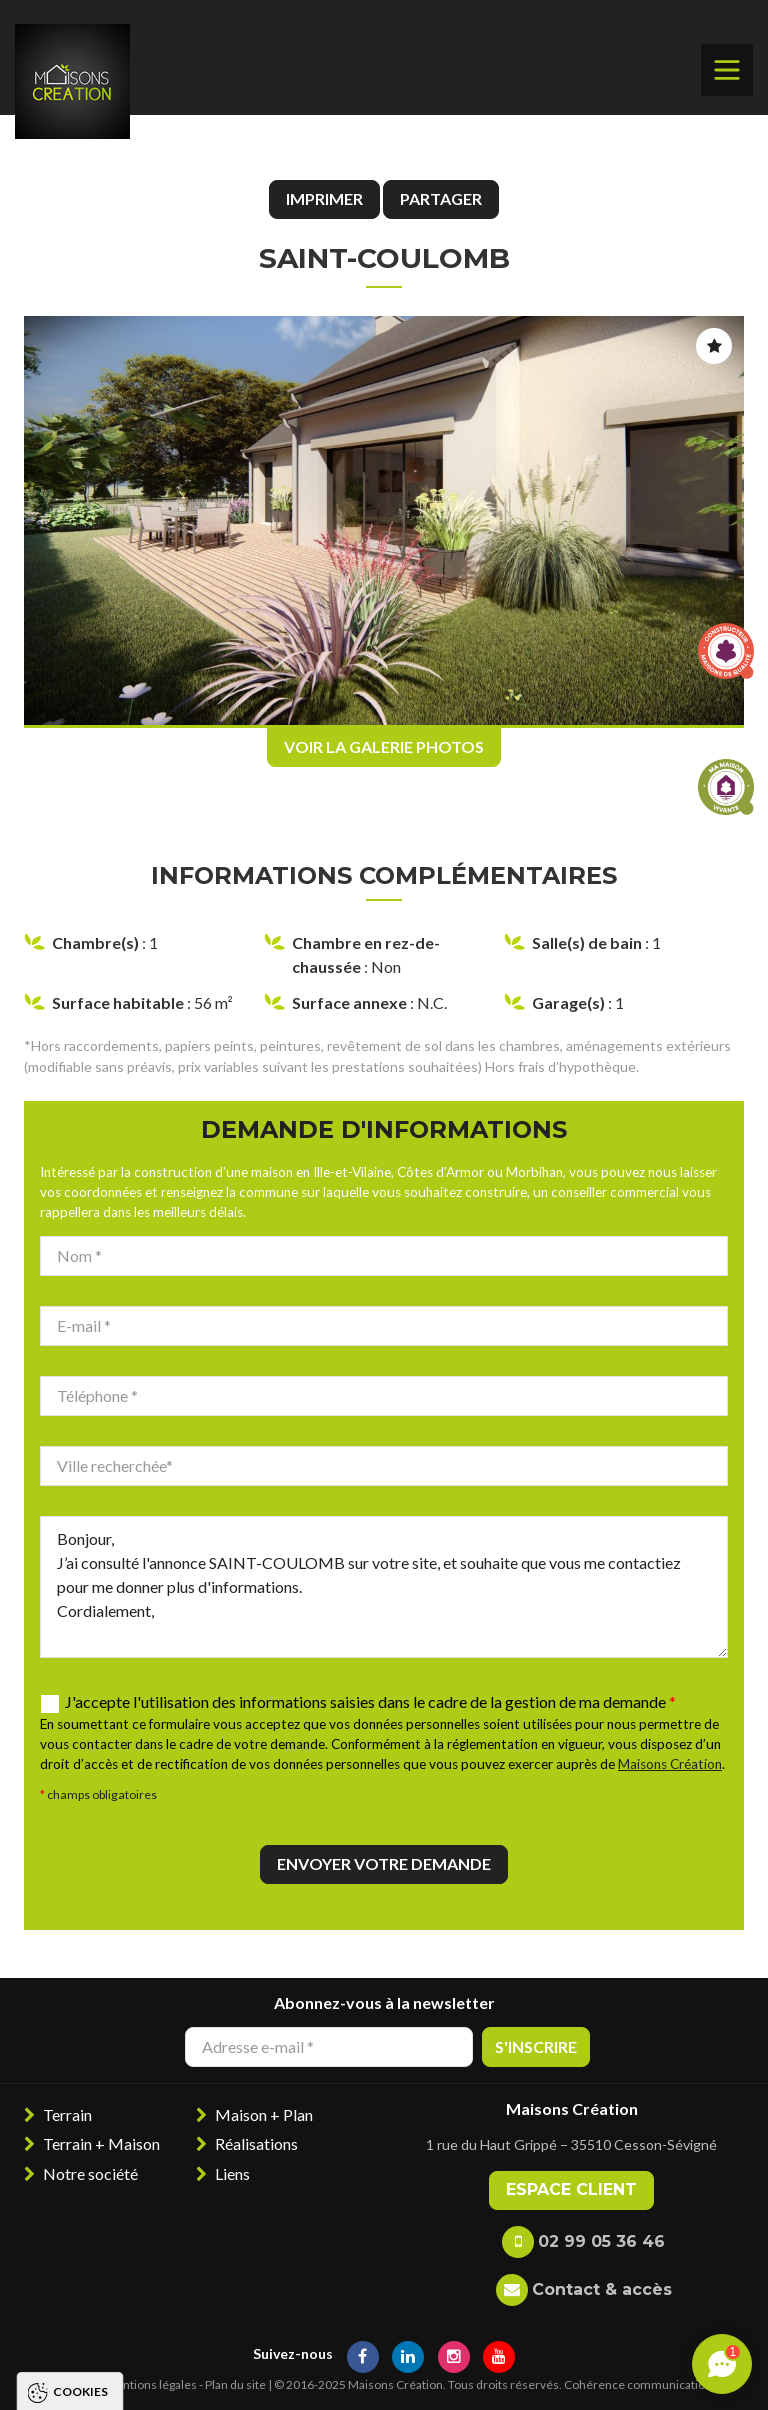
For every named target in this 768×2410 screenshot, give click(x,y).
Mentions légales (151, 2384)
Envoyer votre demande (384, 1863)
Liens (232, 2173)
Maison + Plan (264, 2114)
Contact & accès (602, 2289)
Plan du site (235, 2384)
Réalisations (256, 2143)
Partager (441, 198)
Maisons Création (670, 1764)
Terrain (67, 2114)
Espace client (571, 2189)
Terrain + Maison (101, 2143)
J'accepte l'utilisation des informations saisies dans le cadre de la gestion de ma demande (370, 1701)
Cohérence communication (638, 2384)
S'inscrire (536, 2046)
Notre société (90, 2173)
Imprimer (324, 198)
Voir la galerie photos (384, 746)
